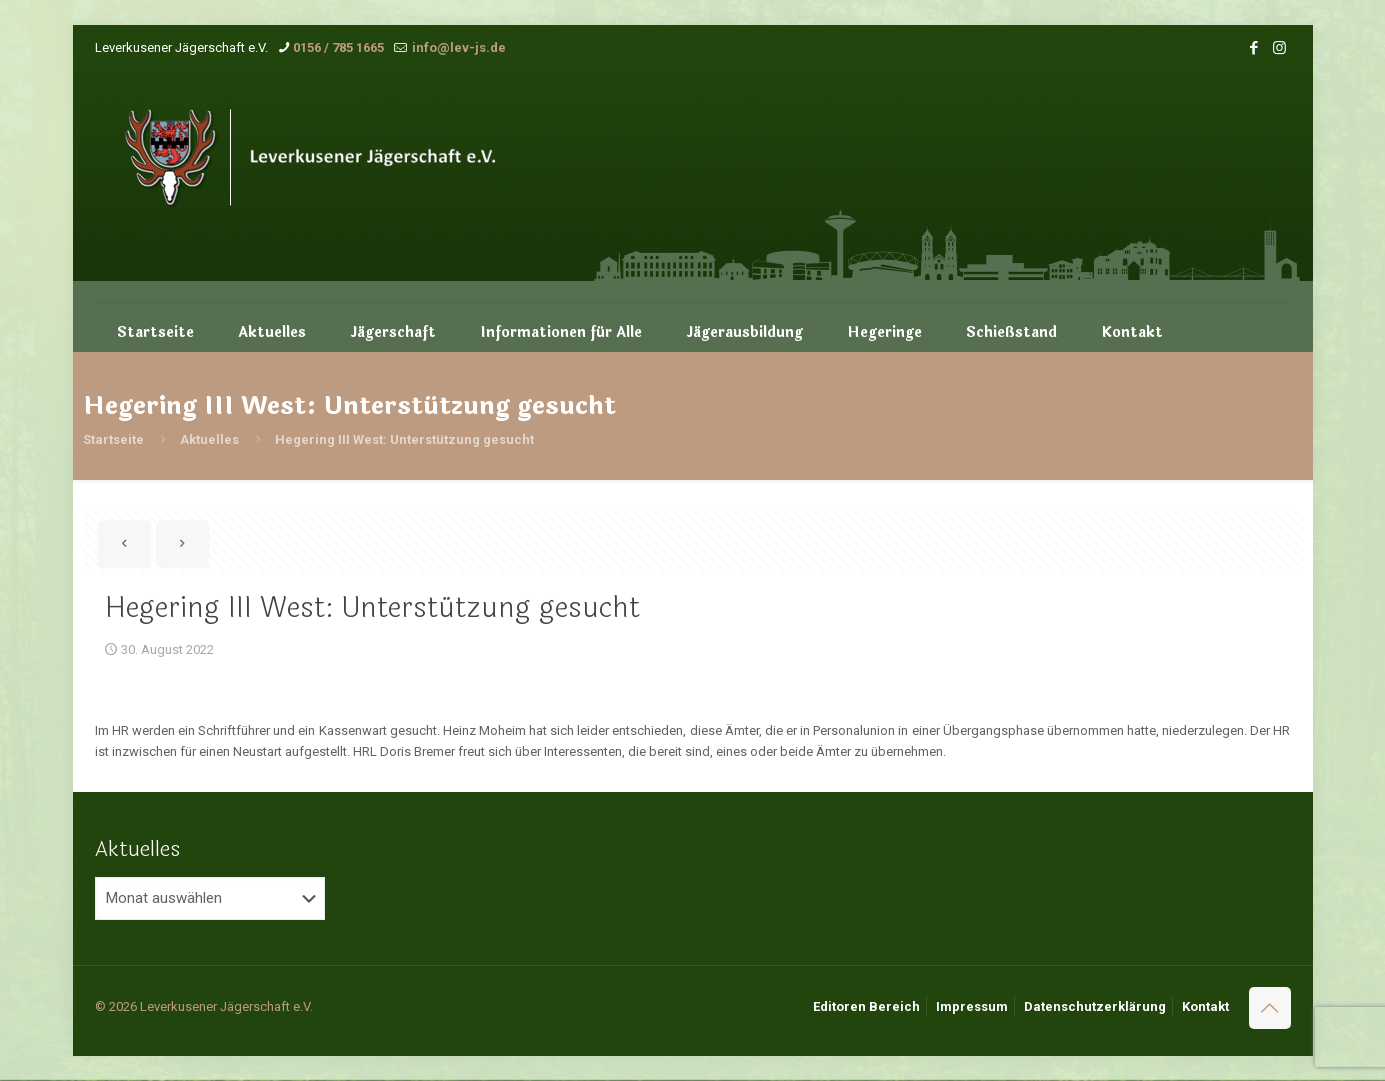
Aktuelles (209, 439)
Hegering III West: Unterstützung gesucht (404, 439)
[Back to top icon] (1270, 1008)
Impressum (972, 1006)
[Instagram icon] (1279, 48)
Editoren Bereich (866, 1006)
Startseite (113, 439)
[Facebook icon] (1254, 48)
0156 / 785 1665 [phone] (338, 47)
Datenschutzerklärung (1095, 1006)
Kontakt (1205, 1006)
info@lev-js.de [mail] (457, 47)
